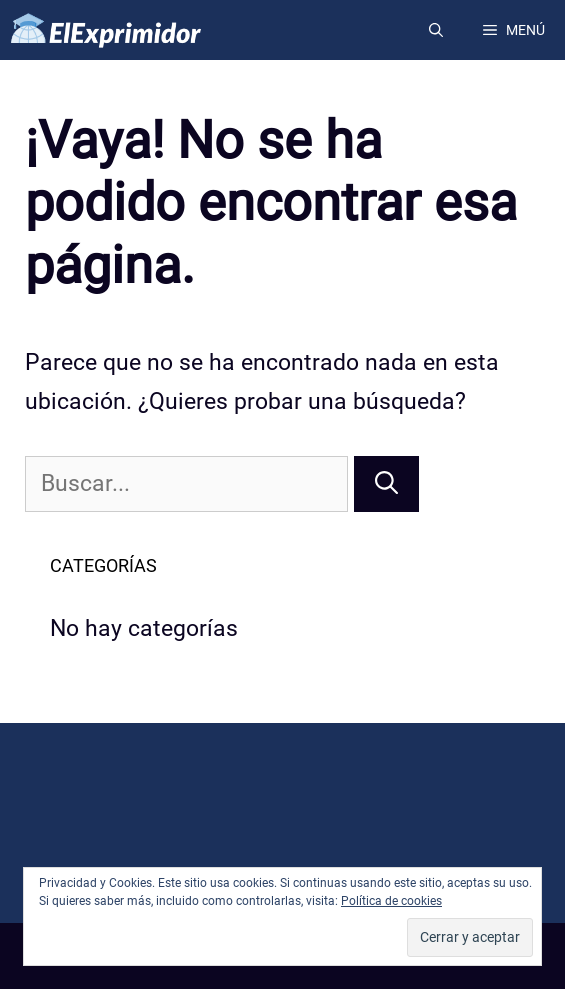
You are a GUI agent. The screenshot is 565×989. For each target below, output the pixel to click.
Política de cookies (391, 901)
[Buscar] (386, 484)
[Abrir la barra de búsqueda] (436, 30)
